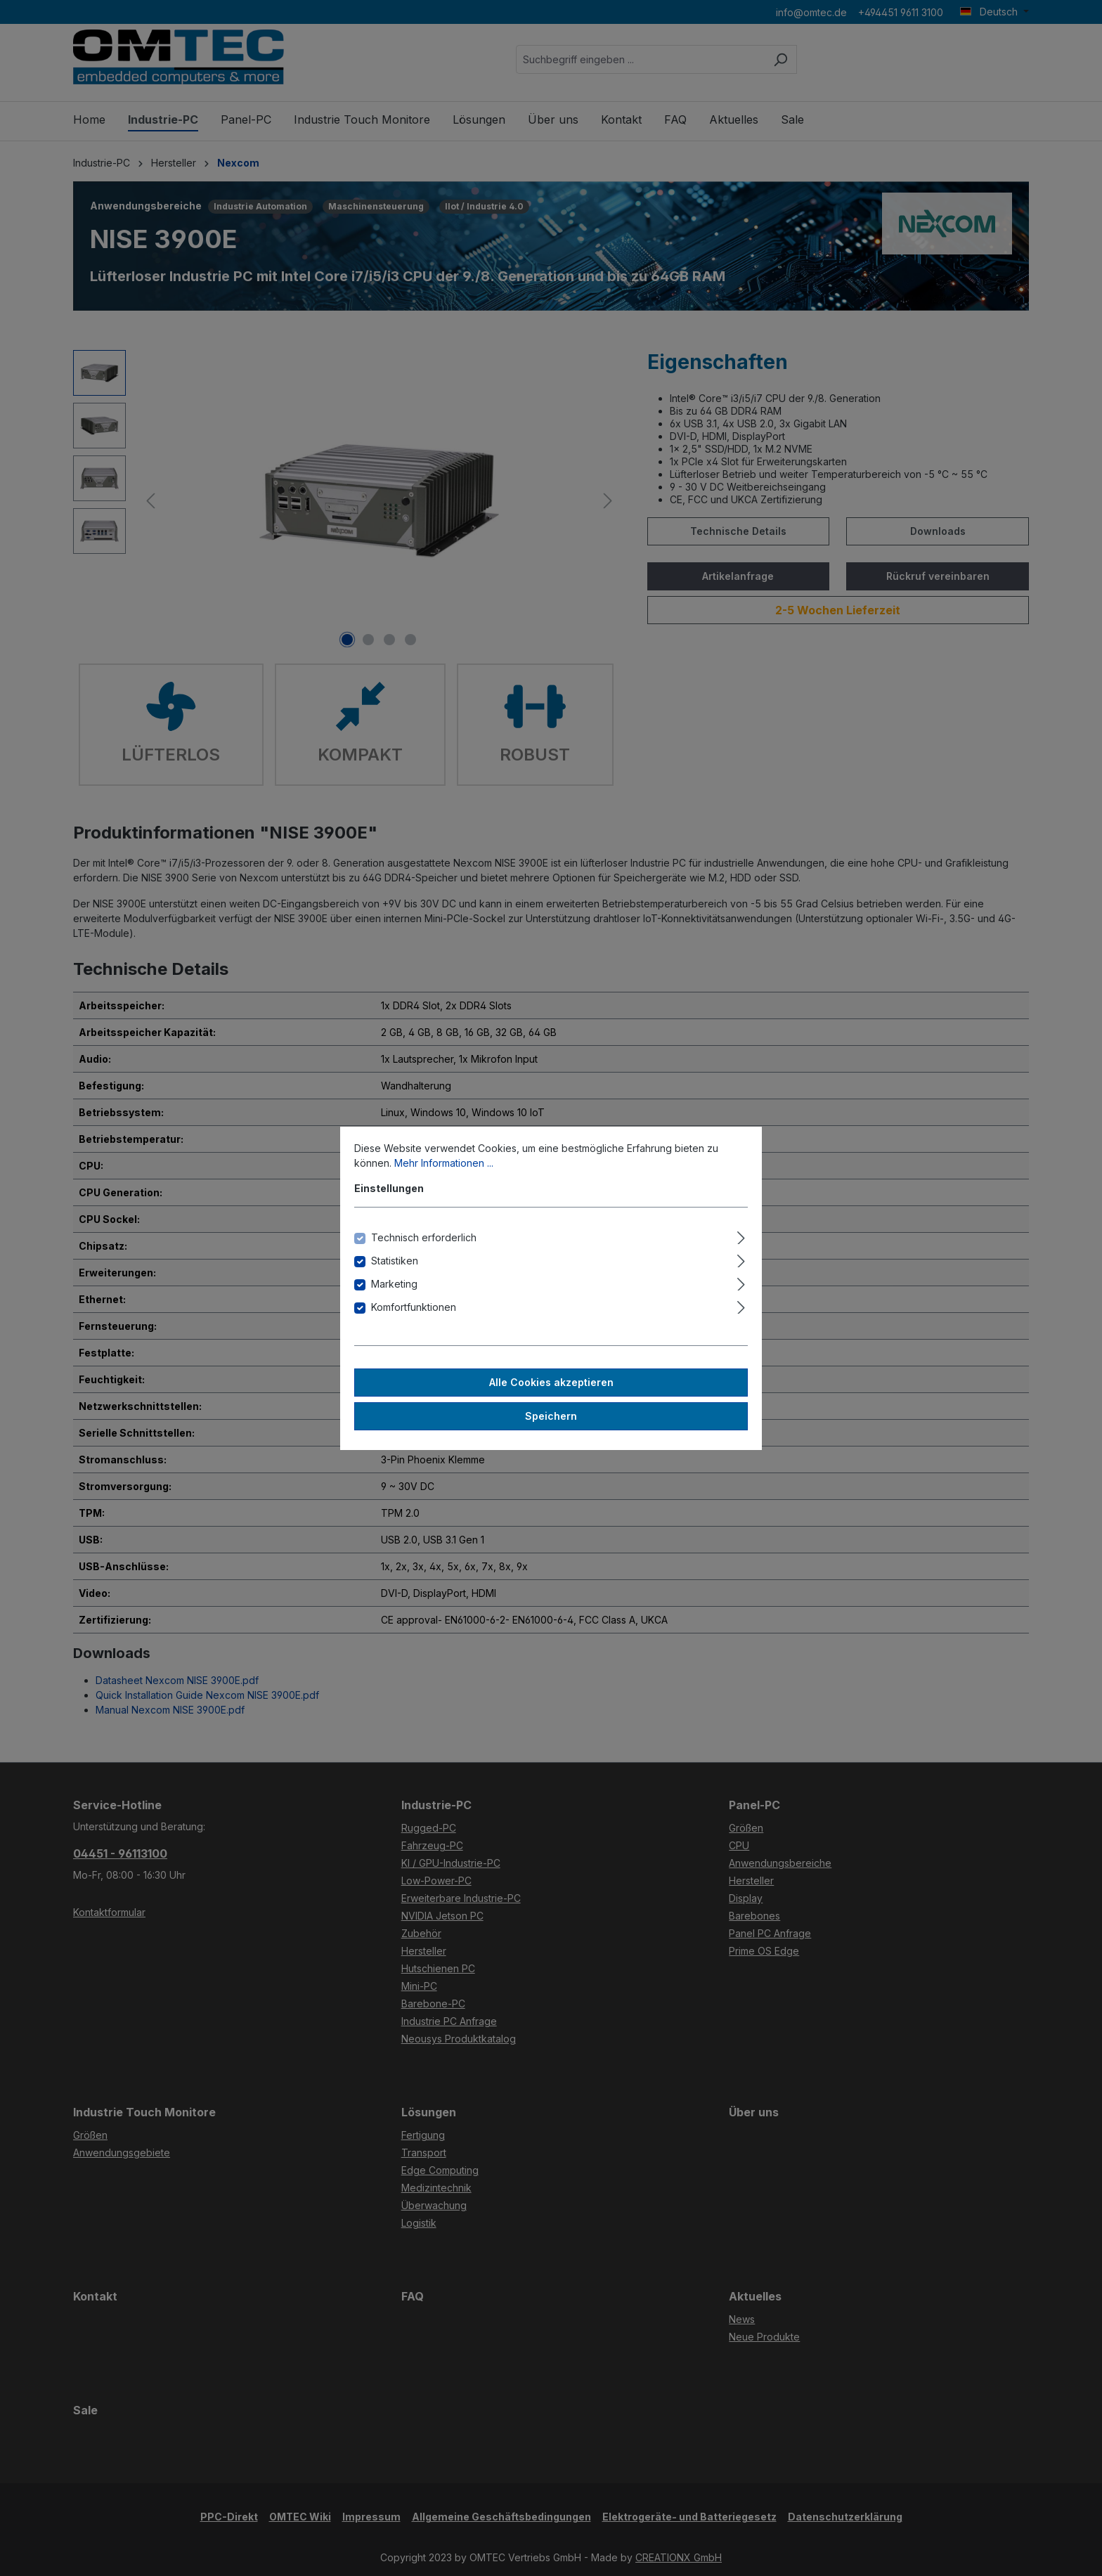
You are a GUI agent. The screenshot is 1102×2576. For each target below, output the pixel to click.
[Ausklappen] (741, 1235)
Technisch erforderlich (424, 1237)
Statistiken (394, 1261)
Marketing (394, 1284)
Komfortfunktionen (413, 1307)
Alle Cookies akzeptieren (551, 1382)
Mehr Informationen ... (443, 1163)
